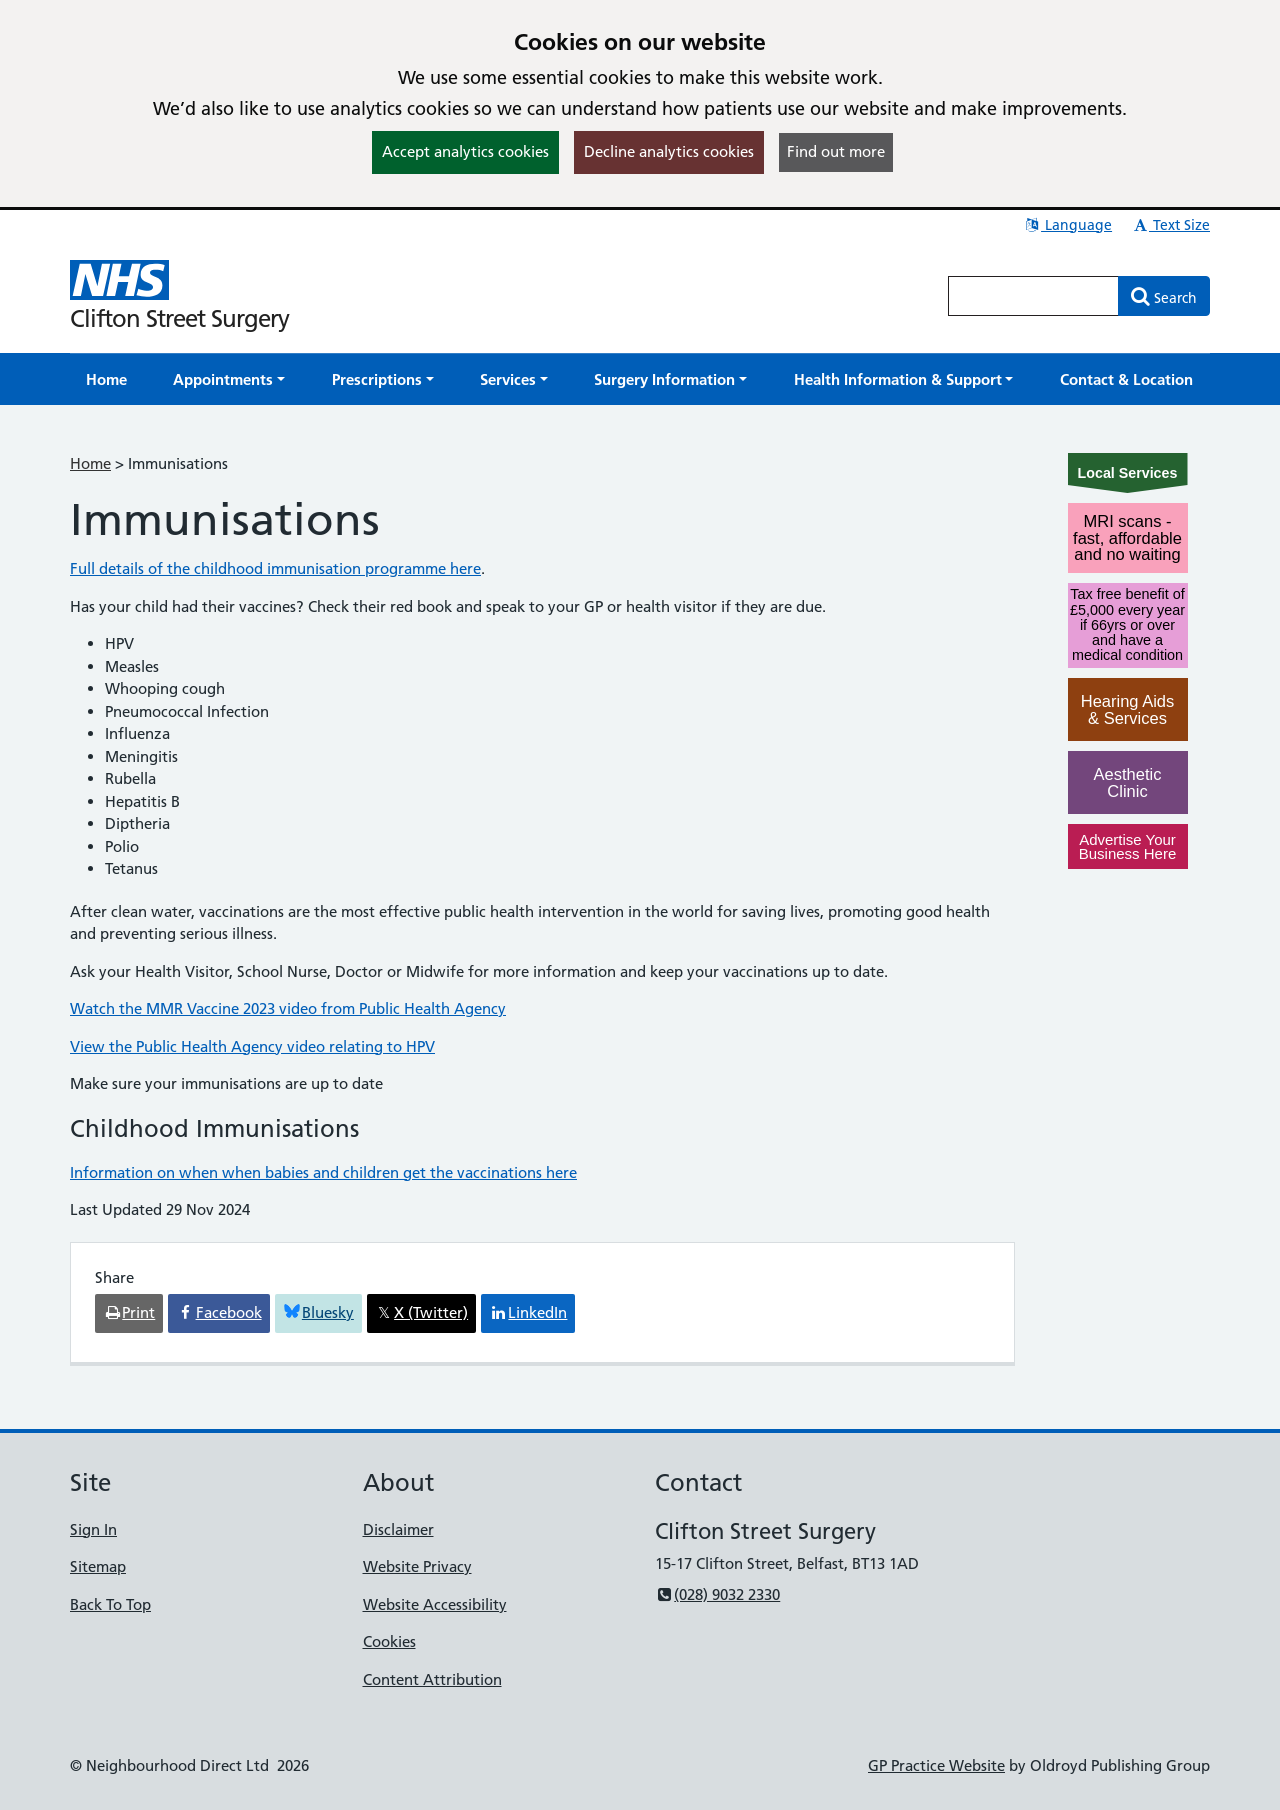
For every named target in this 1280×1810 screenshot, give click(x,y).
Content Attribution (432, 1679)
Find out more (836, 151)
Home (90, 463)
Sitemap (98, 1566)
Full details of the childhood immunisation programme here (275, 568)
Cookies (389, 1641)
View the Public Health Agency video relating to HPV (252, 1046)
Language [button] (1067, 225)
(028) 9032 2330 (717, 1594)
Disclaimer (398, 1529)
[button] (229, 379)
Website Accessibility (435, 1604)
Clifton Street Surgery (179, 318)
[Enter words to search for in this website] (1034, 296)
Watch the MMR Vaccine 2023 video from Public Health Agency (288, 1008)
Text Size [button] (1170, 225)
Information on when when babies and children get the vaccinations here (323, 1172)
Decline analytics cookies (669, 151)
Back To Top (110, 1604)
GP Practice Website (936, 1765)
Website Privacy (417, 1566)
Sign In (93, 1529)
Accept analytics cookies (465, 151)
